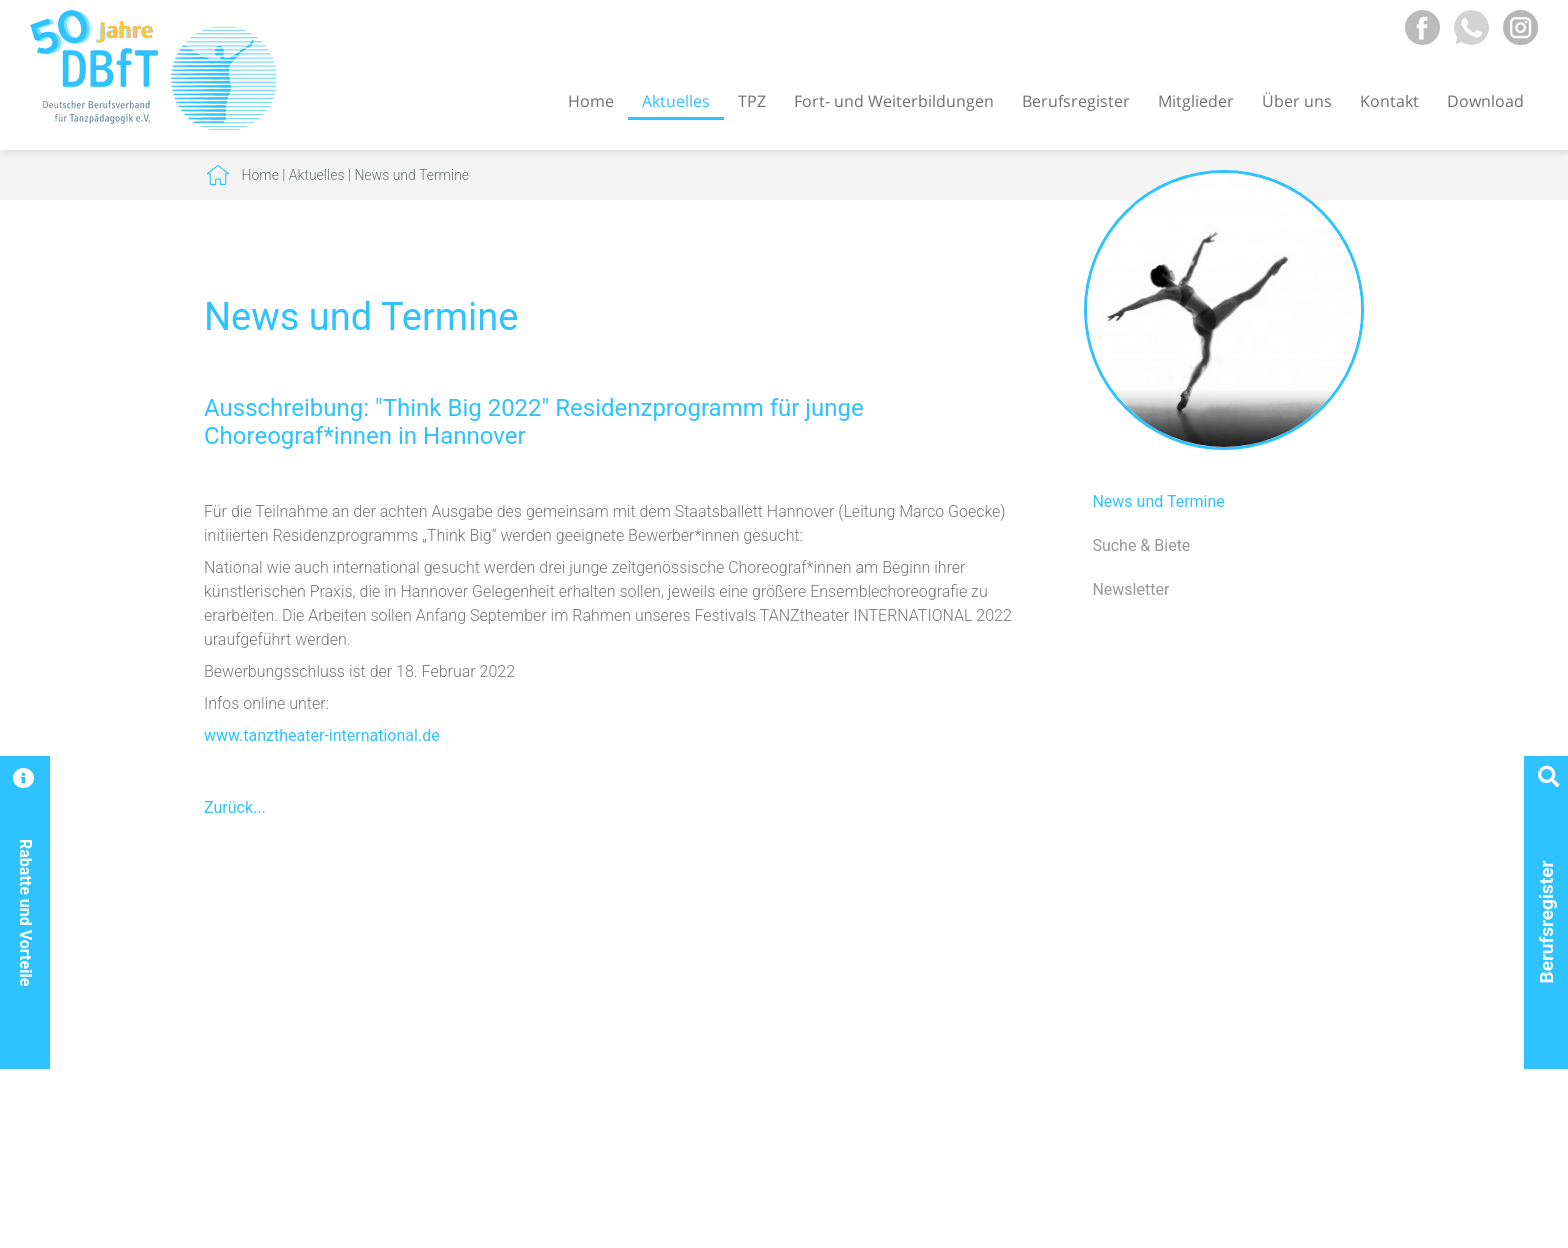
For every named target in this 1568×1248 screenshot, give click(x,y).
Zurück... (235, 807)
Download (1485, 101)
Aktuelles (676, 101)
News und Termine (411, 175)
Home (591, 101)
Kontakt (1389, 101)
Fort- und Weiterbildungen (894, 101)
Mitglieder (1196, 101)
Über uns (1297, 101)
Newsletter (1130, 589)
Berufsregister (1076, 101)
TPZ (752, 101)
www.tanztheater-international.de (322, 735)
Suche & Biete (1141, 545)
